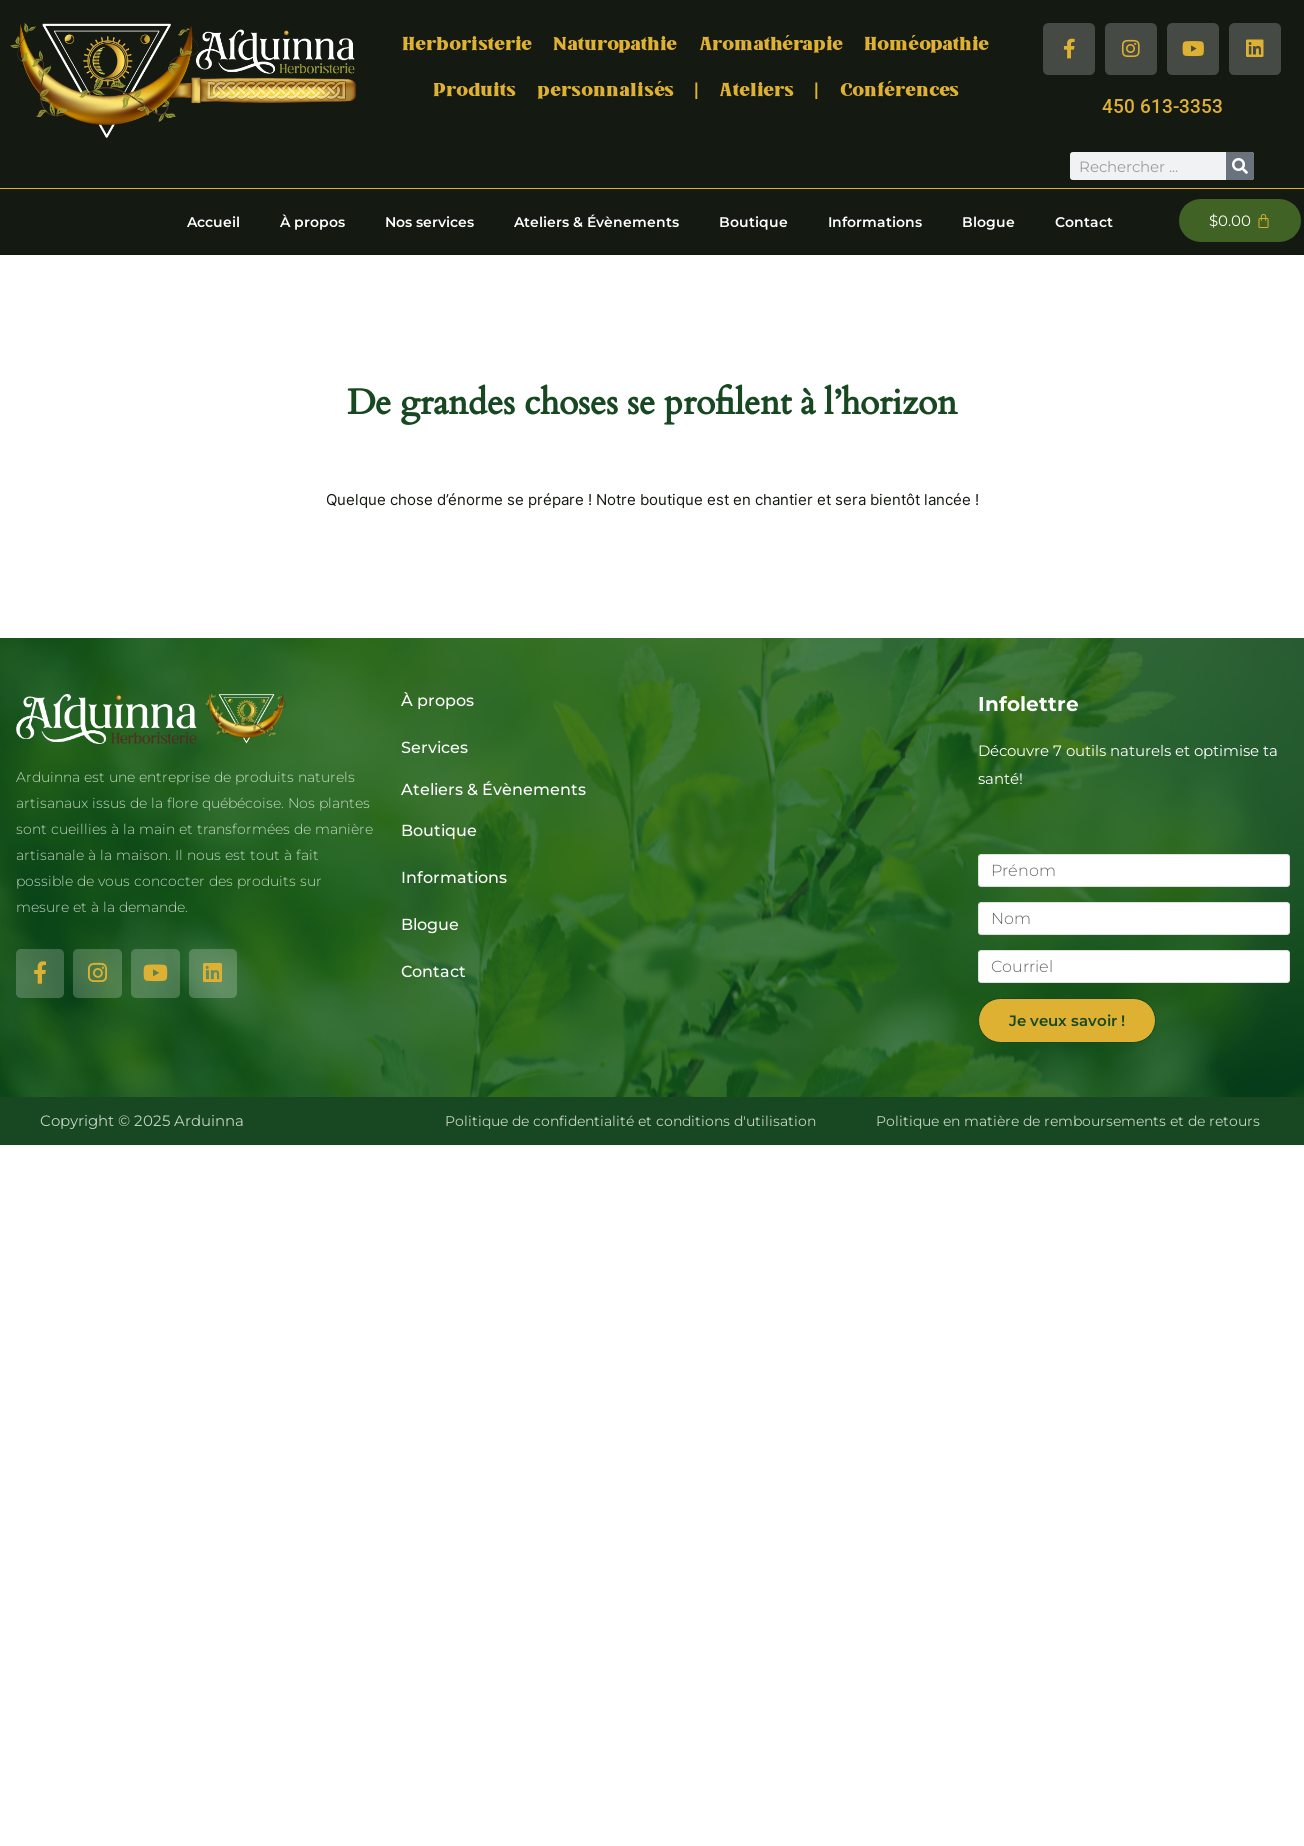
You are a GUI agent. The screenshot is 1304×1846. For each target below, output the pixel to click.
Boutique (753, 221)
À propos (312, 221)
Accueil (213, 221)
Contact (1084, 221)
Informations (875, 221)
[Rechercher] (1240, 166)
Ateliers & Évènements (596, 221)
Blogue (988, 221)
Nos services (429, 221)
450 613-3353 (1162, 106)
